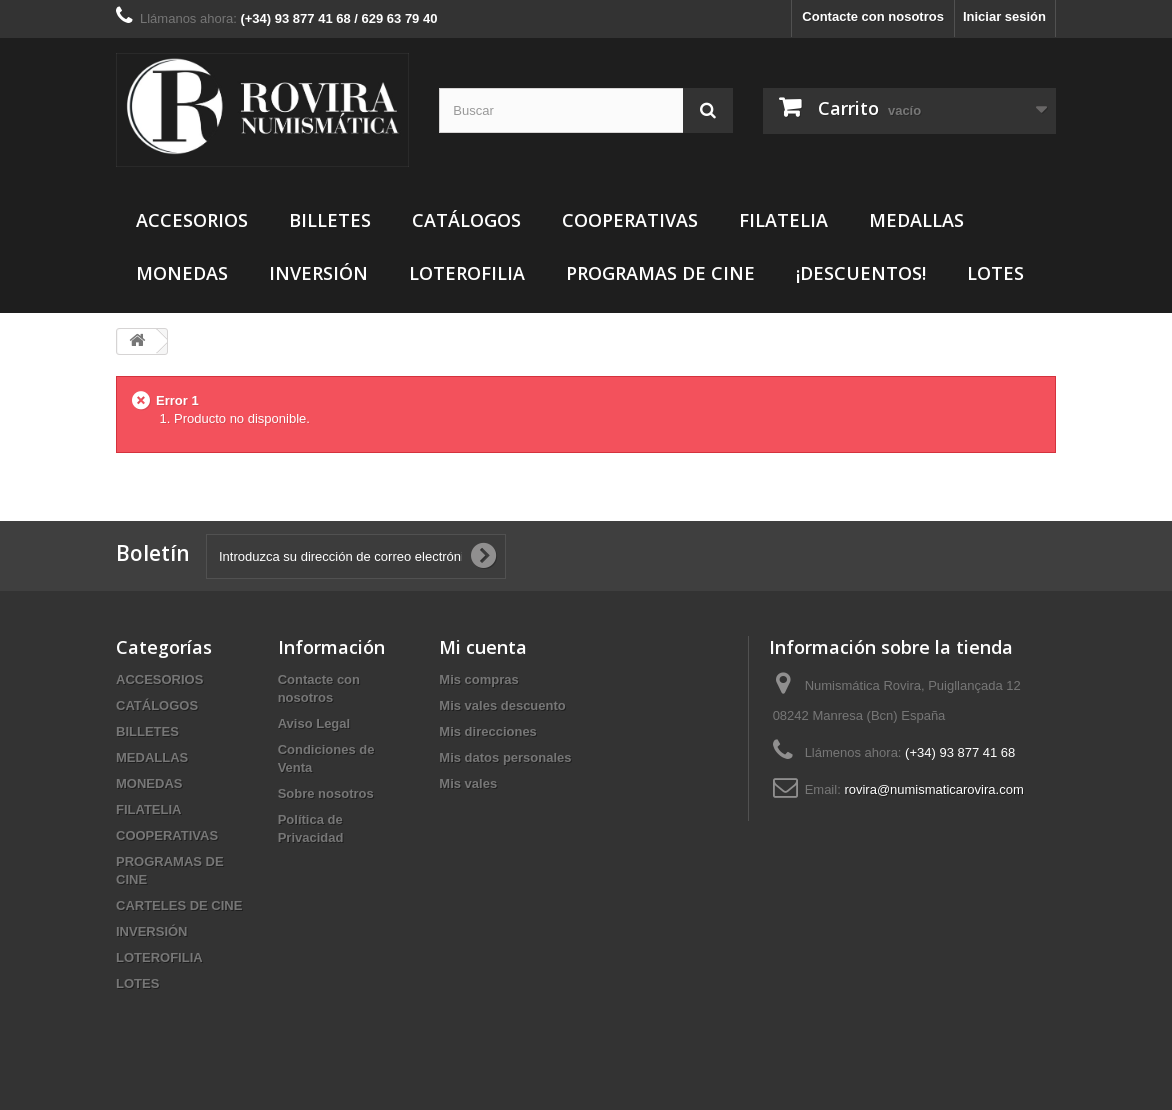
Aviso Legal (314, 723)
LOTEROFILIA (467, 273)
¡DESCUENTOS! (861, 273)
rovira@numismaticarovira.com (933, 789)
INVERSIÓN (318, 273)
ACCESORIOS (192, 220)
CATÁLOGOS (466, 220)
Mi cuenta (483, 647)
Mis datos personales (505, 757)
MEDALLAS (916, 220)
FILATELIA (783, 220)
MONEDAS (182, 273)
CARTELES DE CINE (179, 905)
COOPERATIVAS (630, 220)
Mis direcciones (488, 731)
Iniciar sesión (1004, 16)
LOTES (995, 273)
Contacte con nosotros (873, 16)
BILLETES (330, 220)
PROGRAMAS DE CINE (660, 273)
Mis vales (468, 783)
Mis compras (478, 679)
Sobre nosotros (326, 793)
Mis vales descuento (502, 705)
